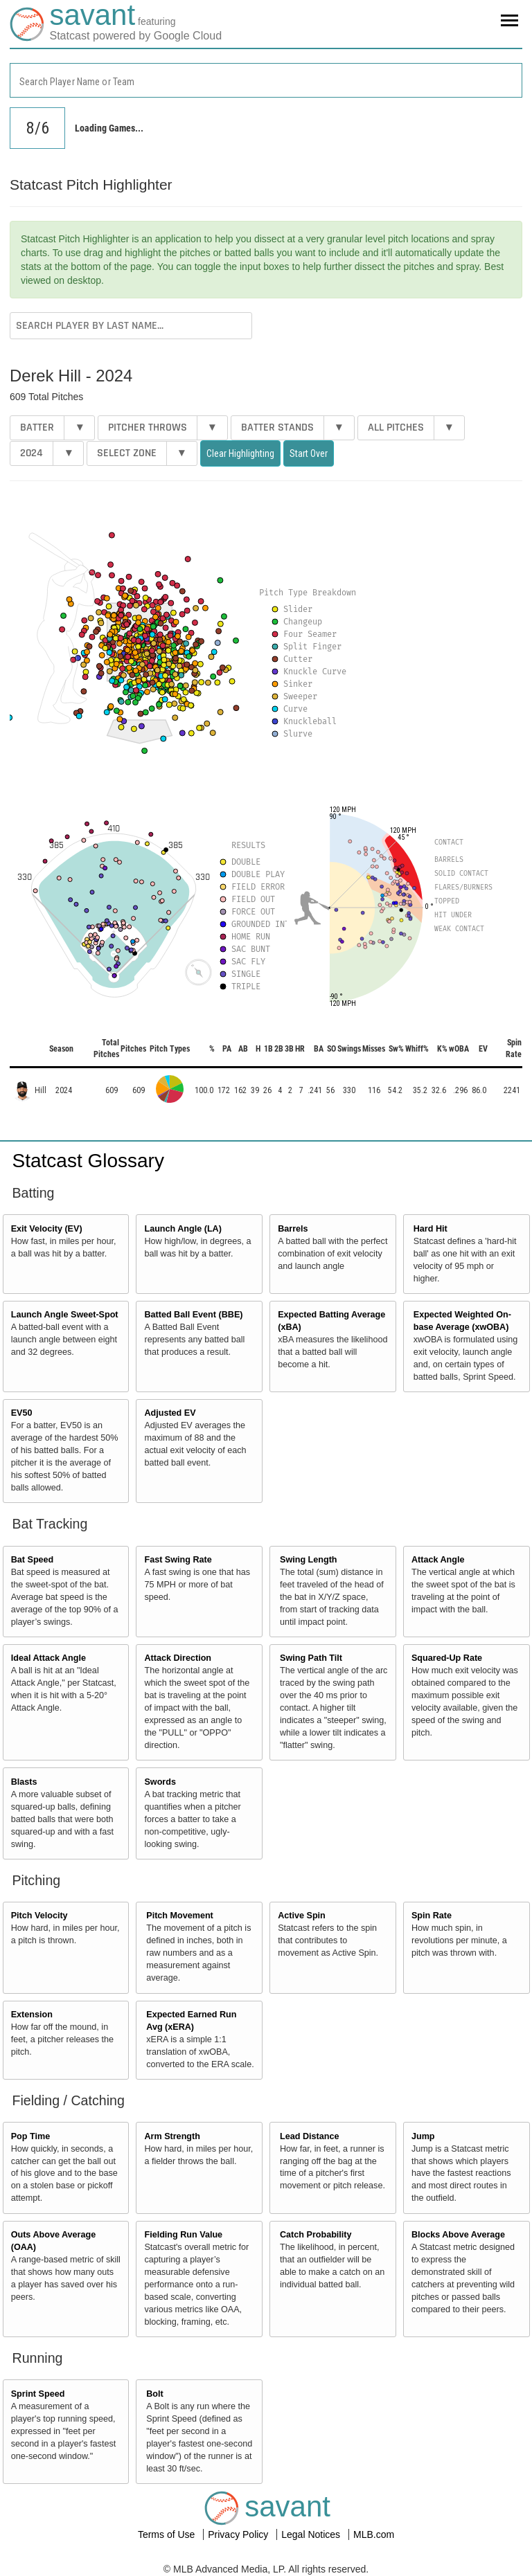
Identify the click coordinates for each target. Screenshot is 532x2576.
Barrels (293, 1229)
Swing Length (308, 1560)
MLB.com (373, 2534)
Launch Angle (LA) (182, 1229)
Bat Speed (32, 1560)
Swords (160, 1782)
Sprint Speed (38, 2394)
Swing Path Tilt (311, 1658)
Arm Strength (172, 2136)
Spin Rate (431, 1915)
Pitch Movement (179, 1915)
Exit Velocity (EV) (46, 1229)
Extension (32, 2014)
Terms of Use (167, 2534)
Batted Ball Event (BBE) (193, 1314)
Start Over (309, 453)
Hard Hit (430, 1229)
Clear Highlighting (240, 453)
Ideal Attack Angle (48, 1658)
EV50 (22, 1413)
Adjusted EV (169, 1413)
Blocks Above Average (458, 2235)
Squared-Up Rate (446, 1658)
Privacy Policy (239, 2534)
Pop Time (30, 2136)
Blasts (24, 1782)
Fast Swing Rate (177, 1560)
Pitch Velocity (39, 1915)
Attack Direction (177, 1658)
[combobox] (266, 80)
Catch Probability (316, 2235)
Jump (423, 2136)
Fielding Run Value (183, 2235)
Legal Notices (312, 2534)
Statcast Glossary (88, 1160)
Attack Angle (438, 1560)
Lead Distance (309, 2136)
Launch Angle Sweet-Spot (64, 1314)
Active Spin (302, 1915)
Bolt (154, 2394)
